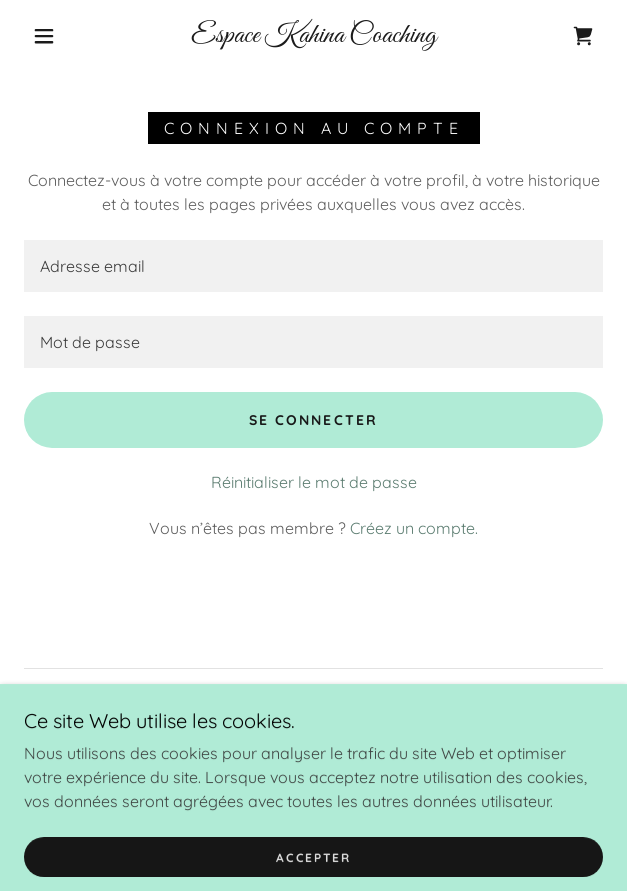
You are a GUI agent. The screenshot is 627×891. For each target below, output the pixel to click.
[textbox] (313, 266)
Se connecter (313, 420)
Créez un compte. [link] (414, 528)
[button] (53, 36)
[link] (313, 36)
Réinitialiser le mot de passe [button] (314, 482)
